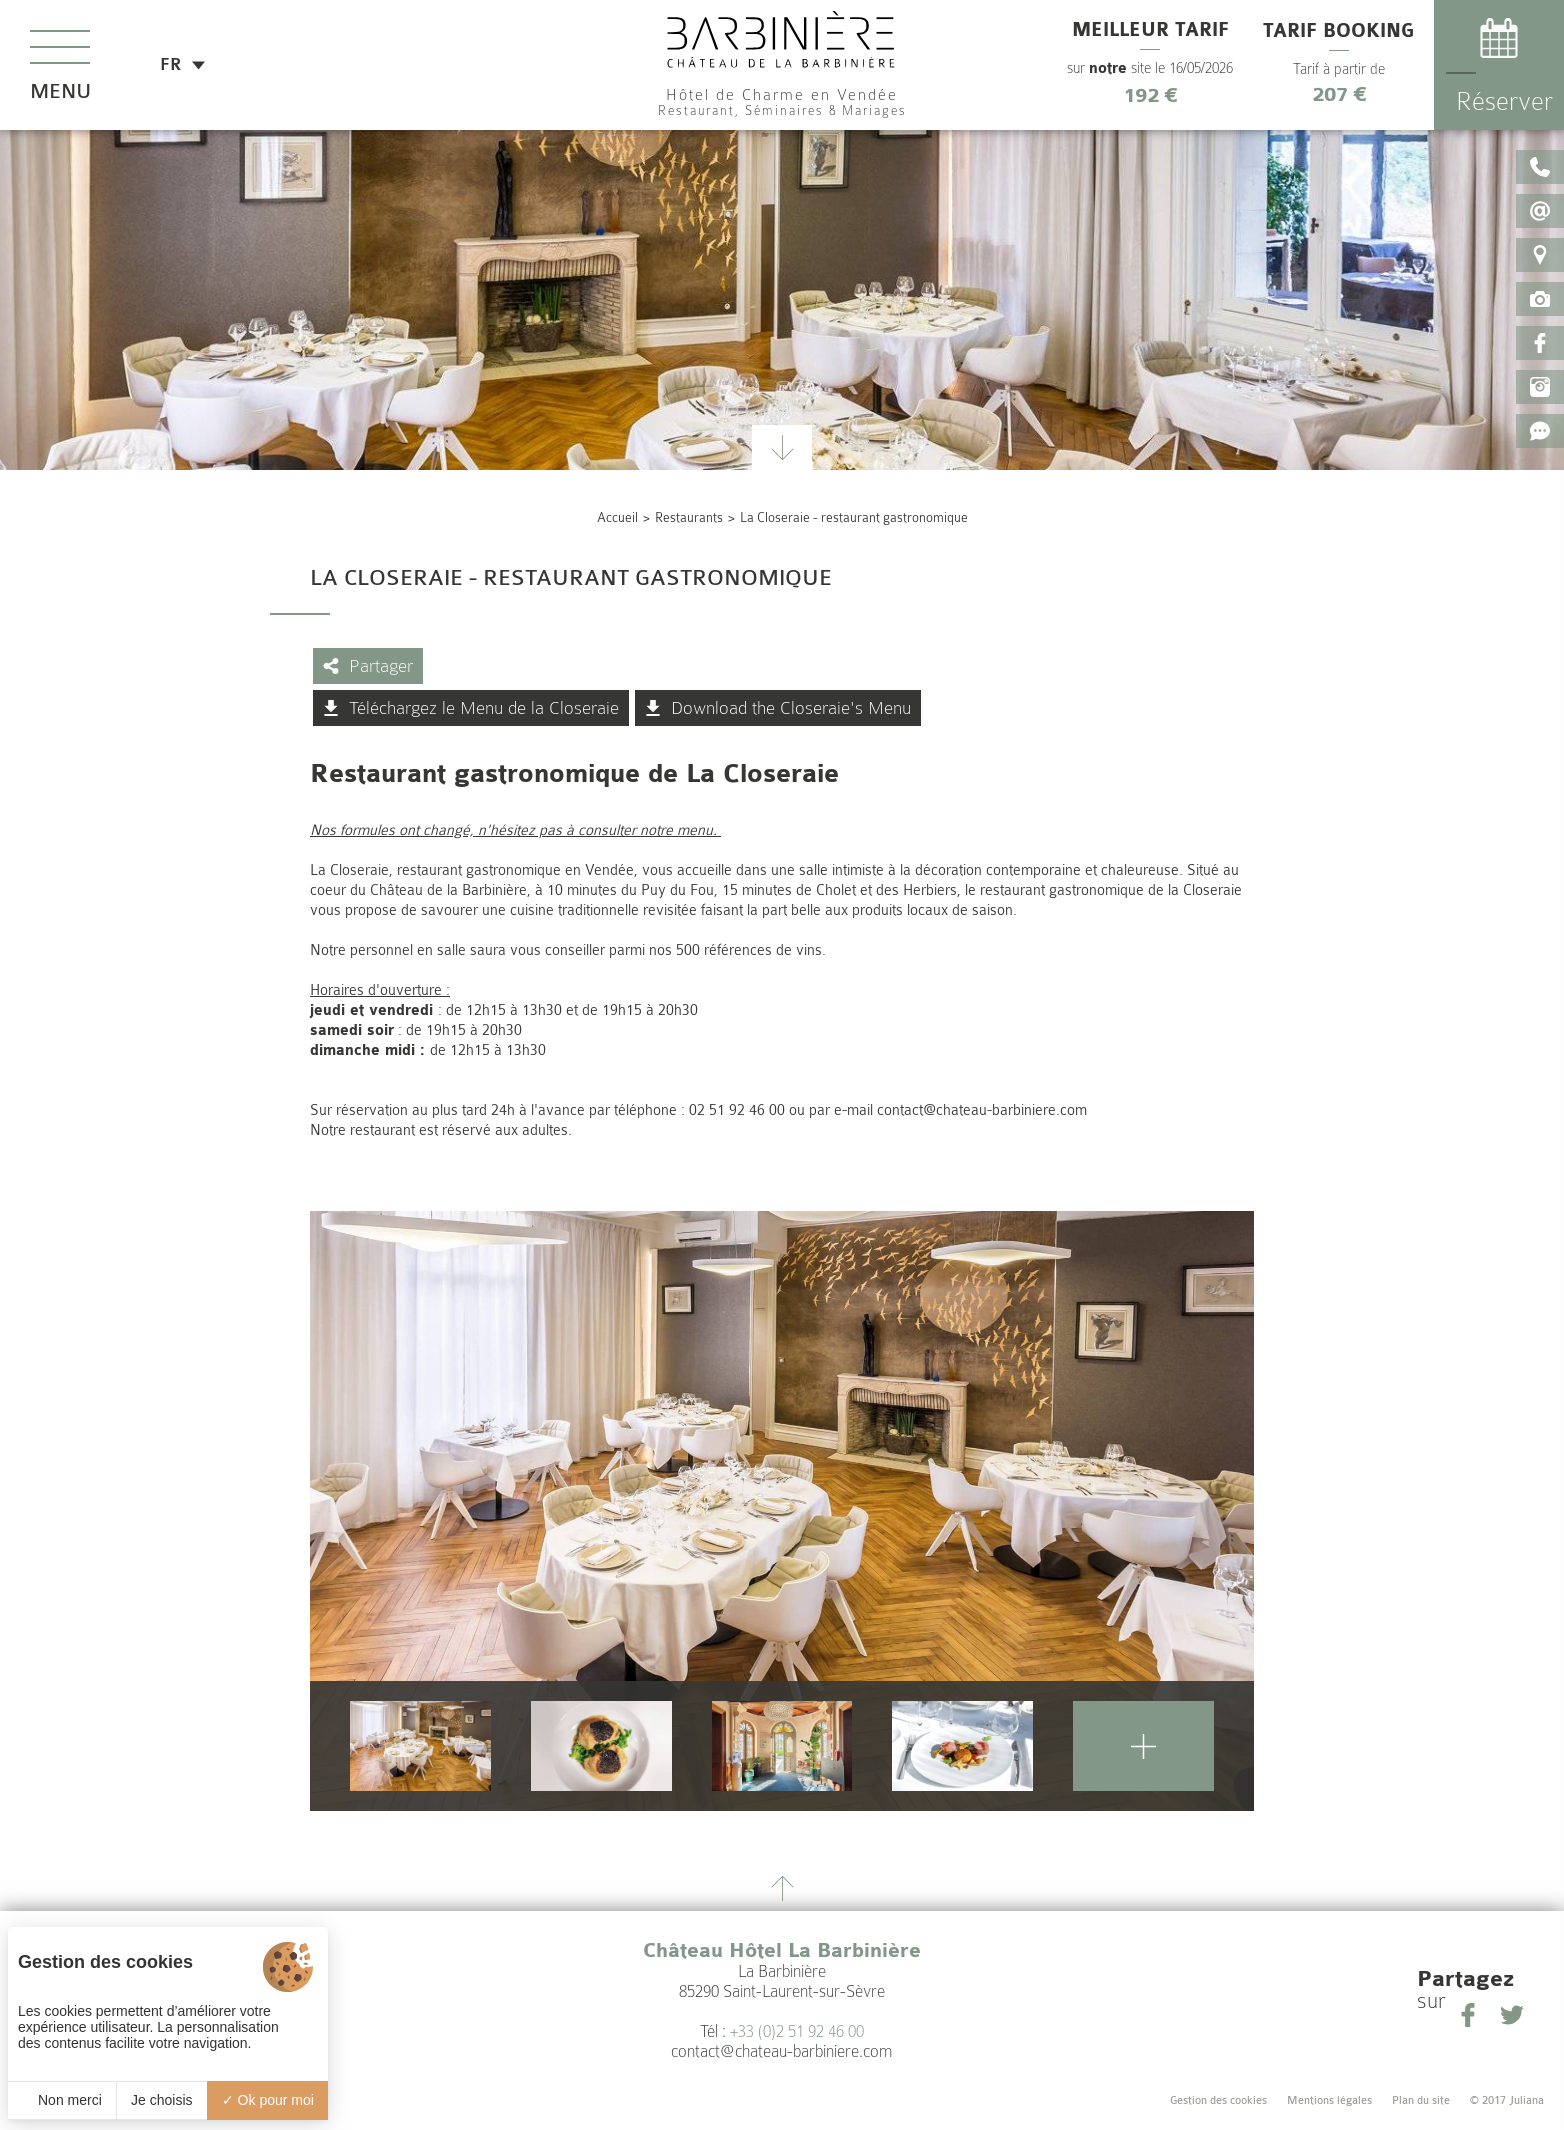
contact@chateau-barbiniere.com (782, 2051)
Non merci (62, 2100)
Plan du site (1421, 2100)
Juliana (1526, 2100)
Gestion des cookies (1218, 2100)
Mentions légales (1329, 2100)
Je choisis (161, 2100)
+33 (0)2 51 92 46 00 (797, 2031)
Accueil (617, 517)
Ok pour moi (268, 2100)
